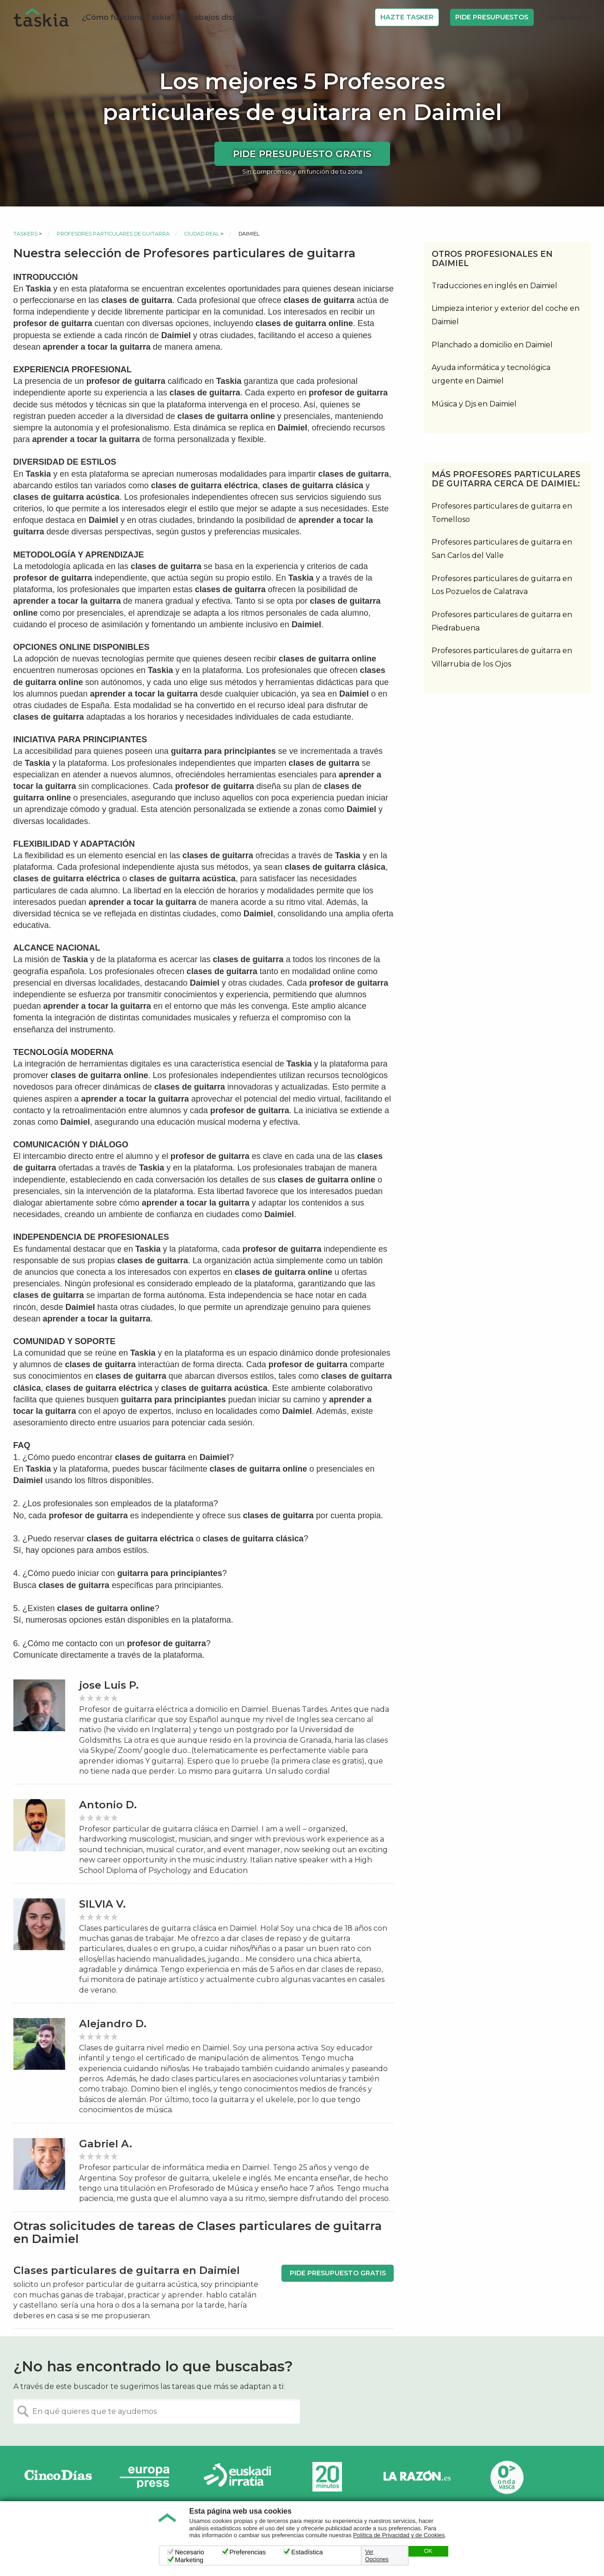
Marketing (189, 2560)
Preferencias (248, 2552)
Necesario (189, 2552)
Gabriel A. (105, 2144)
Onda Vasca (506, 2477)
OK (428, 2551)
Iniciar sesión (568, 17)
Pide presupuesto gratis (302, 153)
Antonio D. (108, 1805)
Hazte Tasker (406, 17)
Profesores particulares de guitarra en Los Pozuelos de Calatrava (502, 585)
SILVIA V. (102, 1904)
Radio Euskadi (237, 2477)
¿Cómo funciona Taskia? (128, 17)
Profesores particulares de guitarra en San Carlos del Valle (502, 549)
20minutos (327, 2477)
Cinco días (58, 2477)
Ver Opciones (377, 2556)
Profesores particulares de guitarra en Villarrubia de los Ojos (502, 657)
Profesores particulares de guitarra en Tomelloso (502, 513)
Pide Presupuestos (491, 17)
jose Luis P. (109, 1685)
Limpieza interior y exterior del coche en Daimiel (506, 315)
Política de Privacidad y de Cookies (399, 2535)
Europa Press (148, 2477)
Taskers (25, 233)
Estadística (307, 2552)
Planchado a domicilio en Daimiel (492, 344)
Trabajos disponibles (225, 17)
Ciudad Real (201, 233)
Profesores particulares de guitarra (113, 233)
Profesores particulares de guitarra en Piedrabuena (502, 621)
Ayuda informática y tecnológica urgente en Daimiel (491, 374)
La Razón (417, 2477)
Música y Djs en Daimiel (474, 404)
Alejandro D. (112, 2024)
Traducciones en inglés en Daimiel (494, 285)
